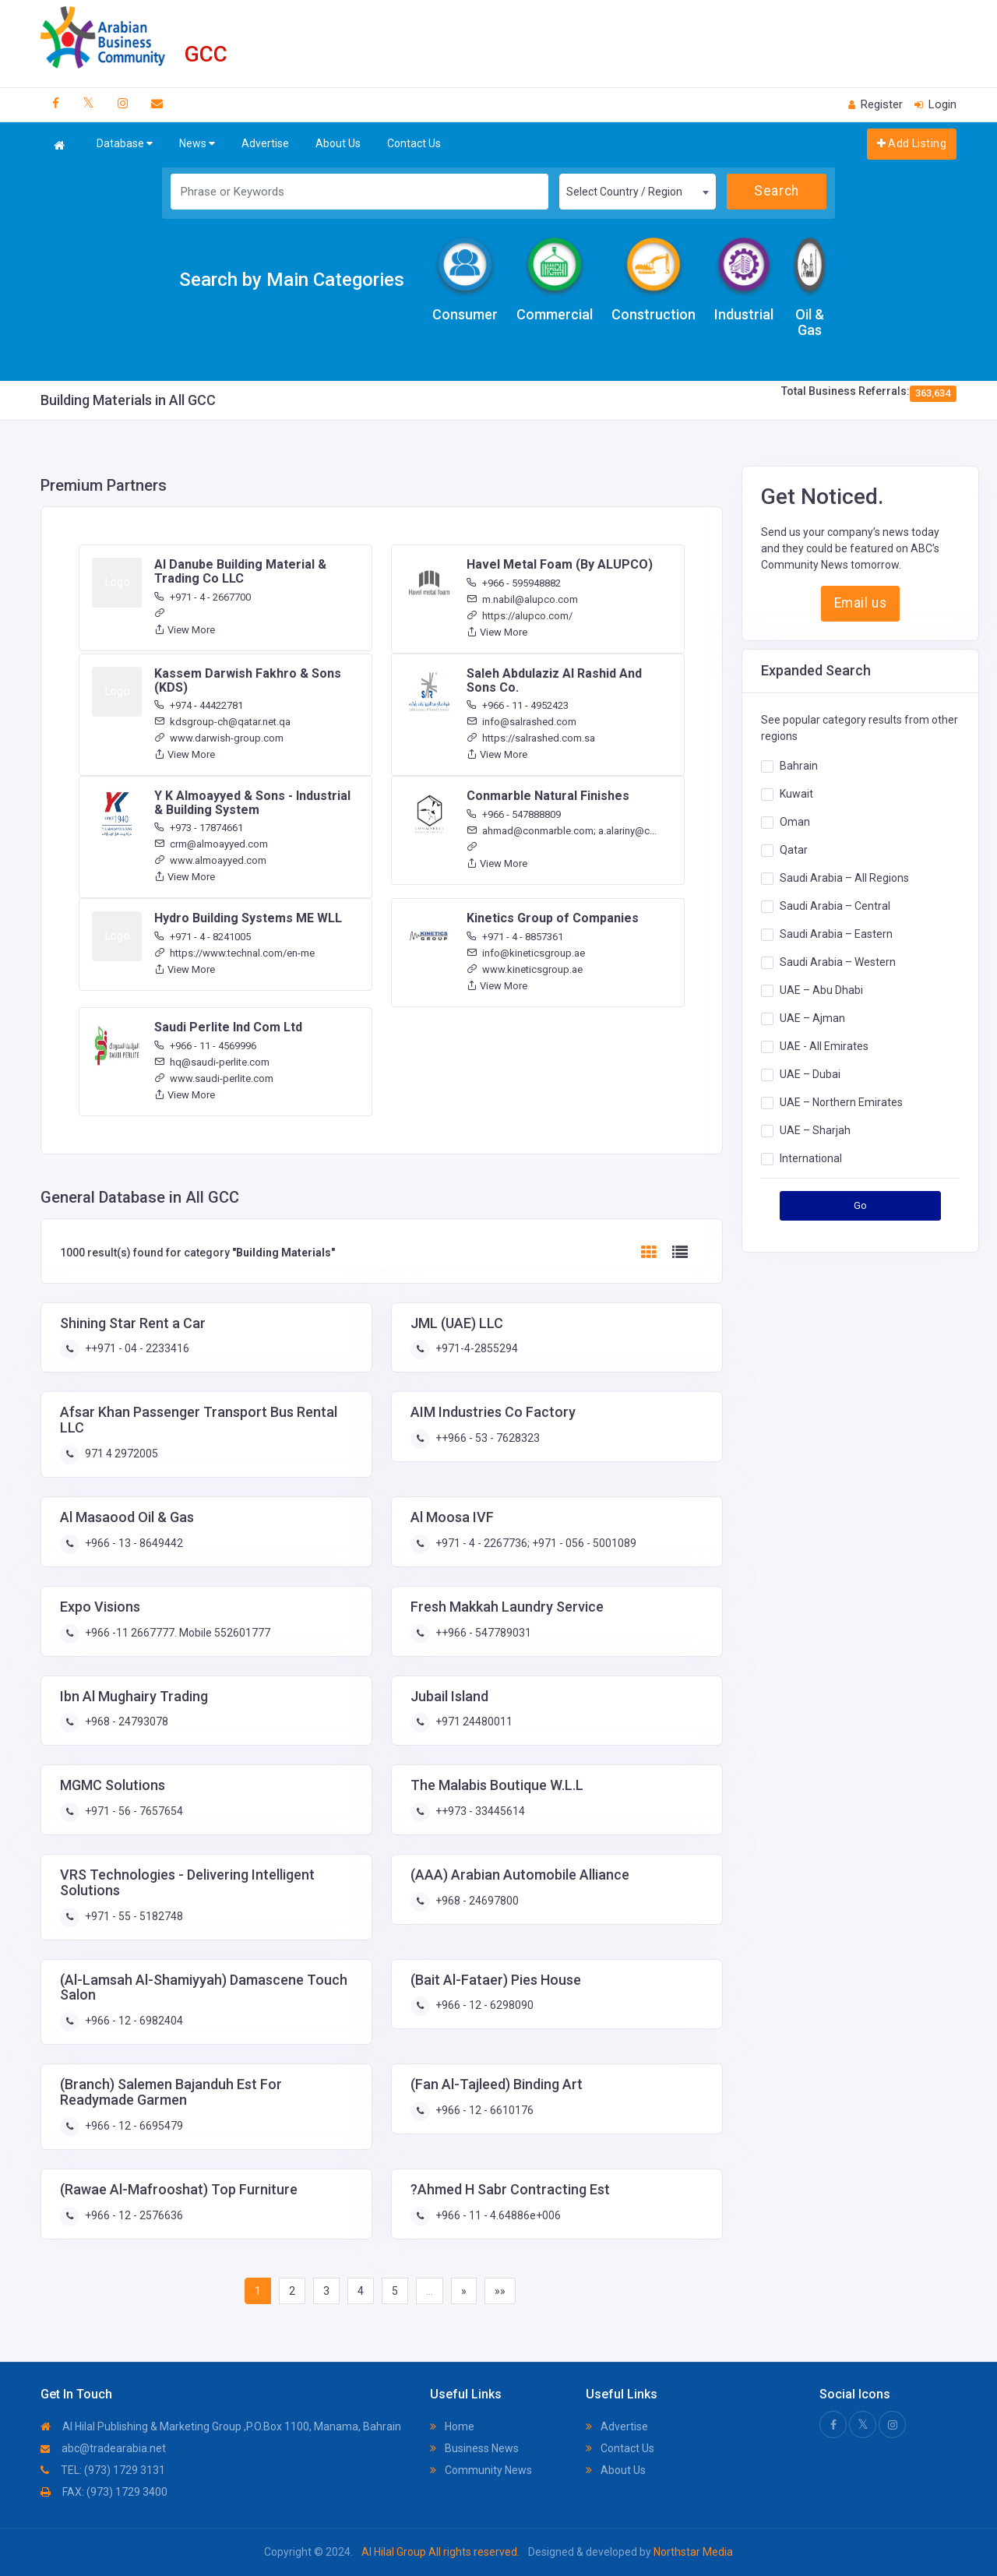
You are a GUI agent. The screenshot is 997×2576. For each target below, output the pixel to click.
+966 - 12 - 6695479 (133, 2126)
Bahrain (799, 765)
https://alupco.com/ (519, 616)
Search (776, 191)
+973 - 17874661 (198, 827)
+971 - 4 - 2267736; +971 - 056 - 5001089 (534, 1543)
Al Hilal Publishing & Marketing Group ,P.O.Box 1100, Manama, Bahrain (221, 2426)
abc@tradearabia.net (103, 2448)
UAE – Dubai (810, 1073)
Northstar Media (692, 2552)
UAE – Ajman (812, 1017)
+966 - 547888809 (514, 814)
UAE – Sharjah (815, 1129)
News (197, 144)
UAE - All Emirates (824, 1045)
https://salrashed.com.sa (531, 738)
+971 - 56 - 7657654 (133, 1811)
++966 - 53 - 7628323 (486, 1438)
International (811, 1157)
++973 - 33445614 (479, 1811)
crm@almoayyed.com (211, 844)
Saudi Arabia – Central (835, 905)
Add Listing (911, 143)
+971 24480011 (473, 1721)
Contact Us (414, 143)
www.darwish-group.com (219, 738)
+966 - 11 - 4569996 (205, 1046)
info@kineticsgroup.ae (526, 953)
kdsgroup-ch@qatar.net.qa (222, 722)
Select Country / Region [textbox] (624, 191)
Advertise (265, 143)
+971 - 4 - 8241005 (202, 937)
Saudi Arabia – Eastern (836, 933)
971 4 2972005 (120, 1453)
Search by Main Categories (291, 280)
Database (125, 144)
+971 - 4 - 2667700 (202, 597)
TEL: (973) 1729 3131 (103, 2470)
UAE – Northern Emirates (841, 1101)
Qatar (794, 849)
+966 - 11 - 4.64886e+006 (497, 2215)
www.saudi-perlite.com (213, 1078)
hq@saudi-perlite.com (212, 1062)
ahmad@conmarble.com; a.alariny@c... (562, 831)
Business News (474, 2448)
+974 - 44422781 (198, 705)
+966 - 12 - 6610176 (483, 2110)
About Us (338, 143)
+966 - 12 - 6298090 (483, 2005)
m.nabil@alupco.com (522, 599)
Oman (795, 821)
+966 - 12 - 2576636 (133, 2215)
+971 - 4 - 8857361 (515, 937)
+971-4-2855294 (475, 1348)
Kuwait (796, 793)
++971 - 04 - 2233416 (136, 1348)
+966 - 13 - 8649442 (133, 1543)
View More (184, 630)
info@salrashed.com (521, 722)
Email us (860, 603)
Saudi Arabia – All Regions (844, 877)
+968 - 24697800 (476, 1900)
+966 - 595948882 (514, 583)
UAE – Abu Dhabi (821, 989)
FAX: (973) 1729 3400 (104, 2492)
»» (500, 2291)
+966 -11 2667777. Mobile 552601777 (176, 1632)
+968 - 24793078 (125, 1721)
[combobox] (637, 192)
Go (861, 1205)
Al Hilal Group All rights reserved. (440, 2552)
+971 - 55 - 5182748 (133, 1916)
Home (452, 2426)
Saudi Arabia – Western (838, 961)
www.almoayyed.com (210, 860)
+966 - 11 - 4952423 (518, 705)
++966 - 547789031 (482, 1632)
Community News (481, 2470)
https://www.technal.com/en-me (234, 953)
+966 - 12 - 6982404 (133, 2020)
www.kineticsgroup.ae (525, 969)
